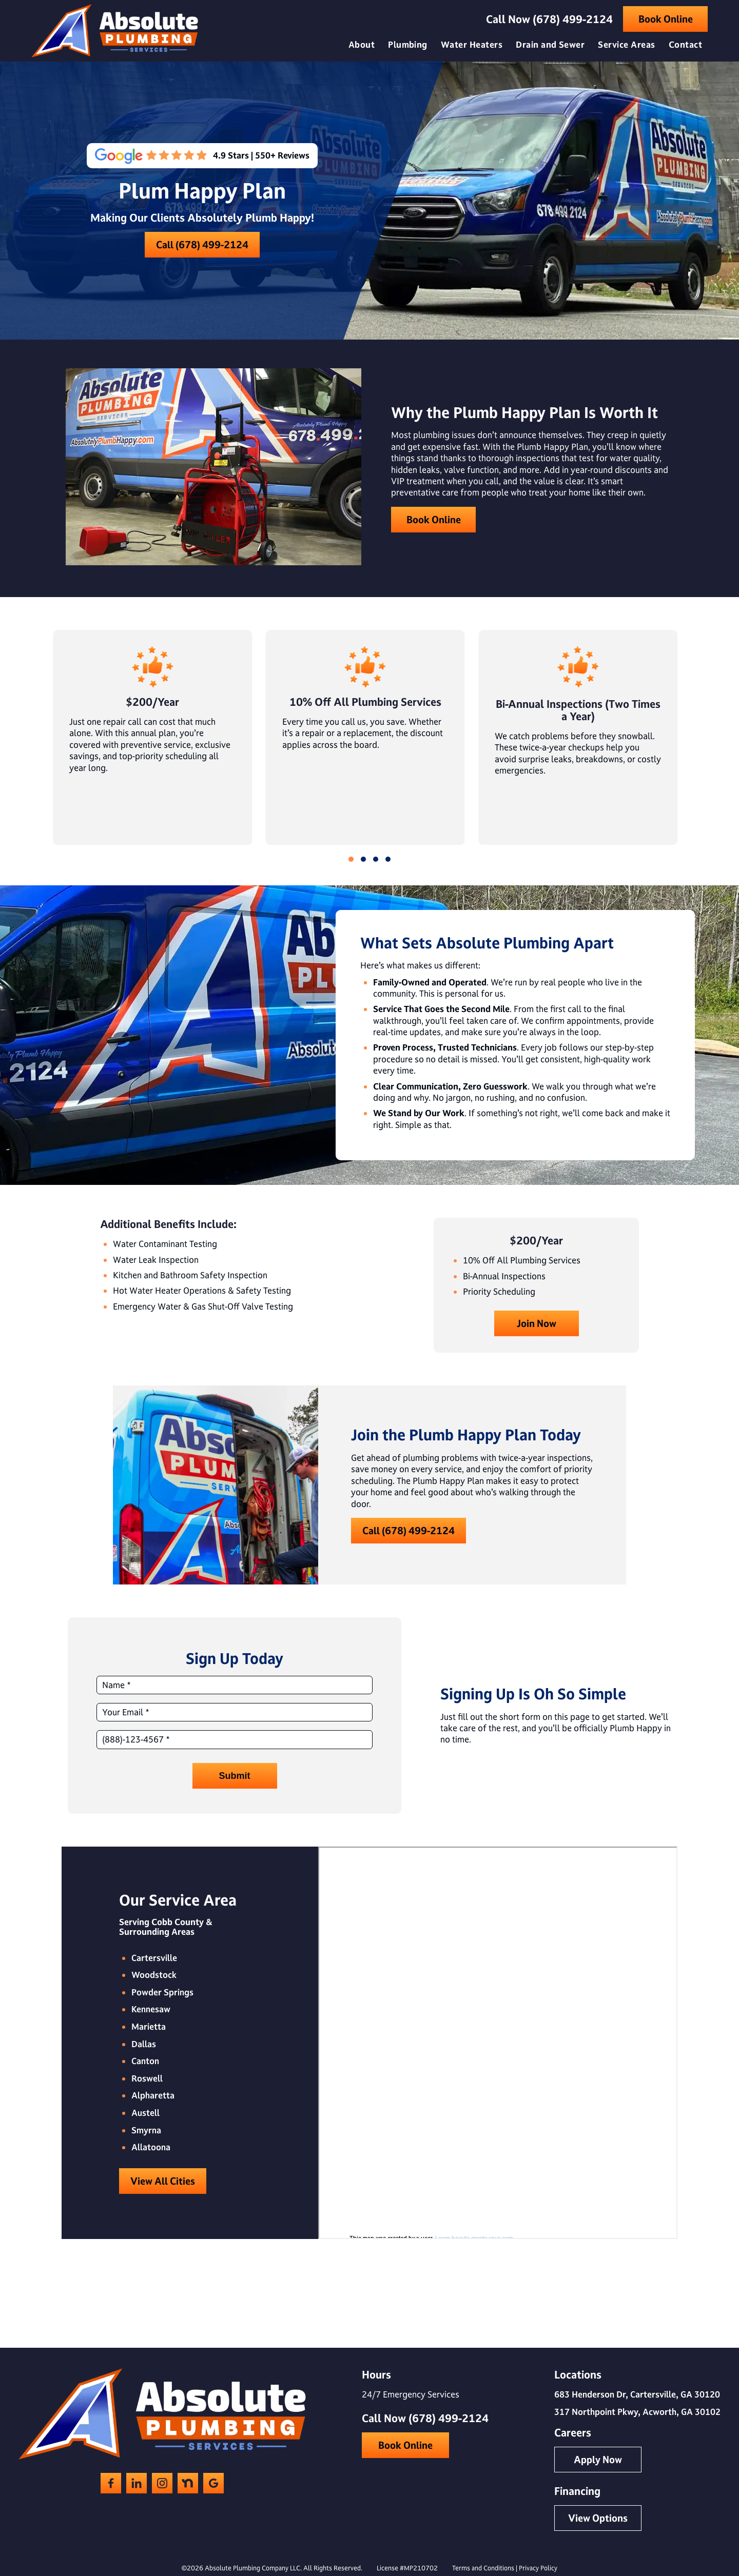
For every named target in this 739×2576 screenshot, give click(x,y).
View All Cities (162, 2181)
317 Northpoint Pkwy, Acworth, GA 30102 (637, 2411)
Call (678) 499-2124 (202, 245)
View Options (598, 2518)
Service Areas (626, 44)
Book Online (665, 19)
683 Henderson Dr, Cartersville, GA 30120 (637, 2394)
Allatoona (150, 2147)
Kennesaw (150, 2009)
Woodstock (154, 1974)
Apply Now (598, 2459)
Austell (145, 2112)
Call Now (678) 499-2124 (549, 19)
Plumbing (407, 44)
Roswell (147, 2078)
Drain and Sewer (550, 44)
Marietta (148, 2026)
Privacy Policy (538, 2568)
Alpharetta (152, 2095)
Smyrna (146, 2130)
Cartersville (154, 1958)
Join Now (536, 1323)
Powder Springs (162, 1992)
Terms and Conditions (483, 2568)
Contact (685, 44)
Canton (145, 2061)
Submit (234, 1776)
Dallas (143, 2044)
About (361, 44)
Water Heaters (471, 44)
